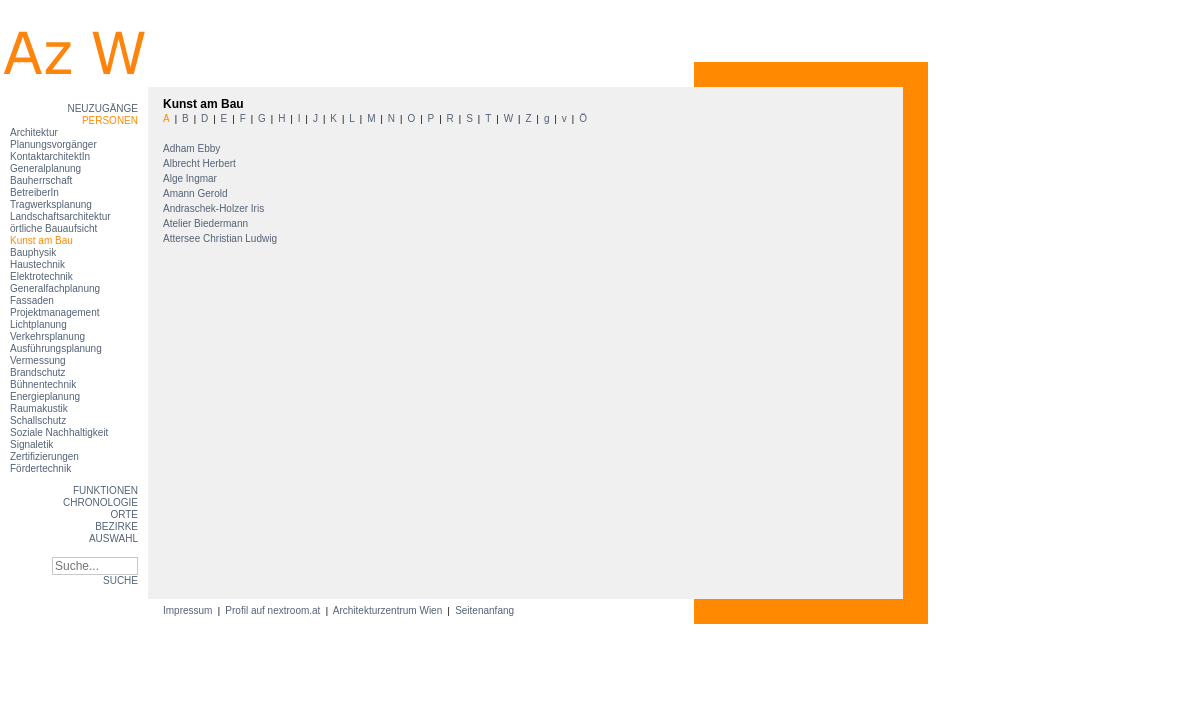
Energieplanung (45, 396)
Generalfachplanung (55, 288)
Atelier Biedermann (207, 223)
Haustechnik (37, 264)
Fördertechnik (40, 468)
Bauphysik (33, 252)
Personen (110, 120)
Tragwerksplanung (51, 204)
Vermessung (38, 360)
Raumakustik (39, 408)
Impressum (189, 610)
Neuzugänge (102, 108)
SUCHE (120, 580)
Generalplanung (45, 168)
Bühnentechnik (43, 384)
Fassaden (32, 300)
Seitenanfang (484, 610)
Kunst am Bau (41, 240)
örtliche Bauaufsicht (53, 228)
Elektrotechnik (41, 276)
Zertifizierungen (44, 456)
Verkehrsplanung (47, 336)
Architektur (34, 132)
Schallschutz (38, 420)
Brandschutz (38, 372)
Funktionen (105, 490)
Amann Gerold (196, 193)
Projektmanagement (55, 312)
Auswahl (113, 538)
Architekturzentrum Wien (388, 610)
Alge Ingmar (191, 178)
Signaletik (31, 444)
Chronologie (100, 502)
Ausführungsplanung (56, 348)
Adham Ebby (193, 148)
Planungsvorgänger (53, 144)
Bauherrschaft (41, 180)
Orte (124, 514)
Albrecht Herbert (201, 163)
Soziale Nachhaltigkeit (59, 432)
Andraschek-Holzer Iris (215, 208)
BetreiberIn (34, 192)
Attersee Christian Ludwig (221, 238)
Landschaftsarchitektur (60, 216)
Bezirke (116, 526)
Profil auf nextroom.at (273, 610)
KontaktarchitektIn (50, 156)
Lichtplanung (38, 324)
